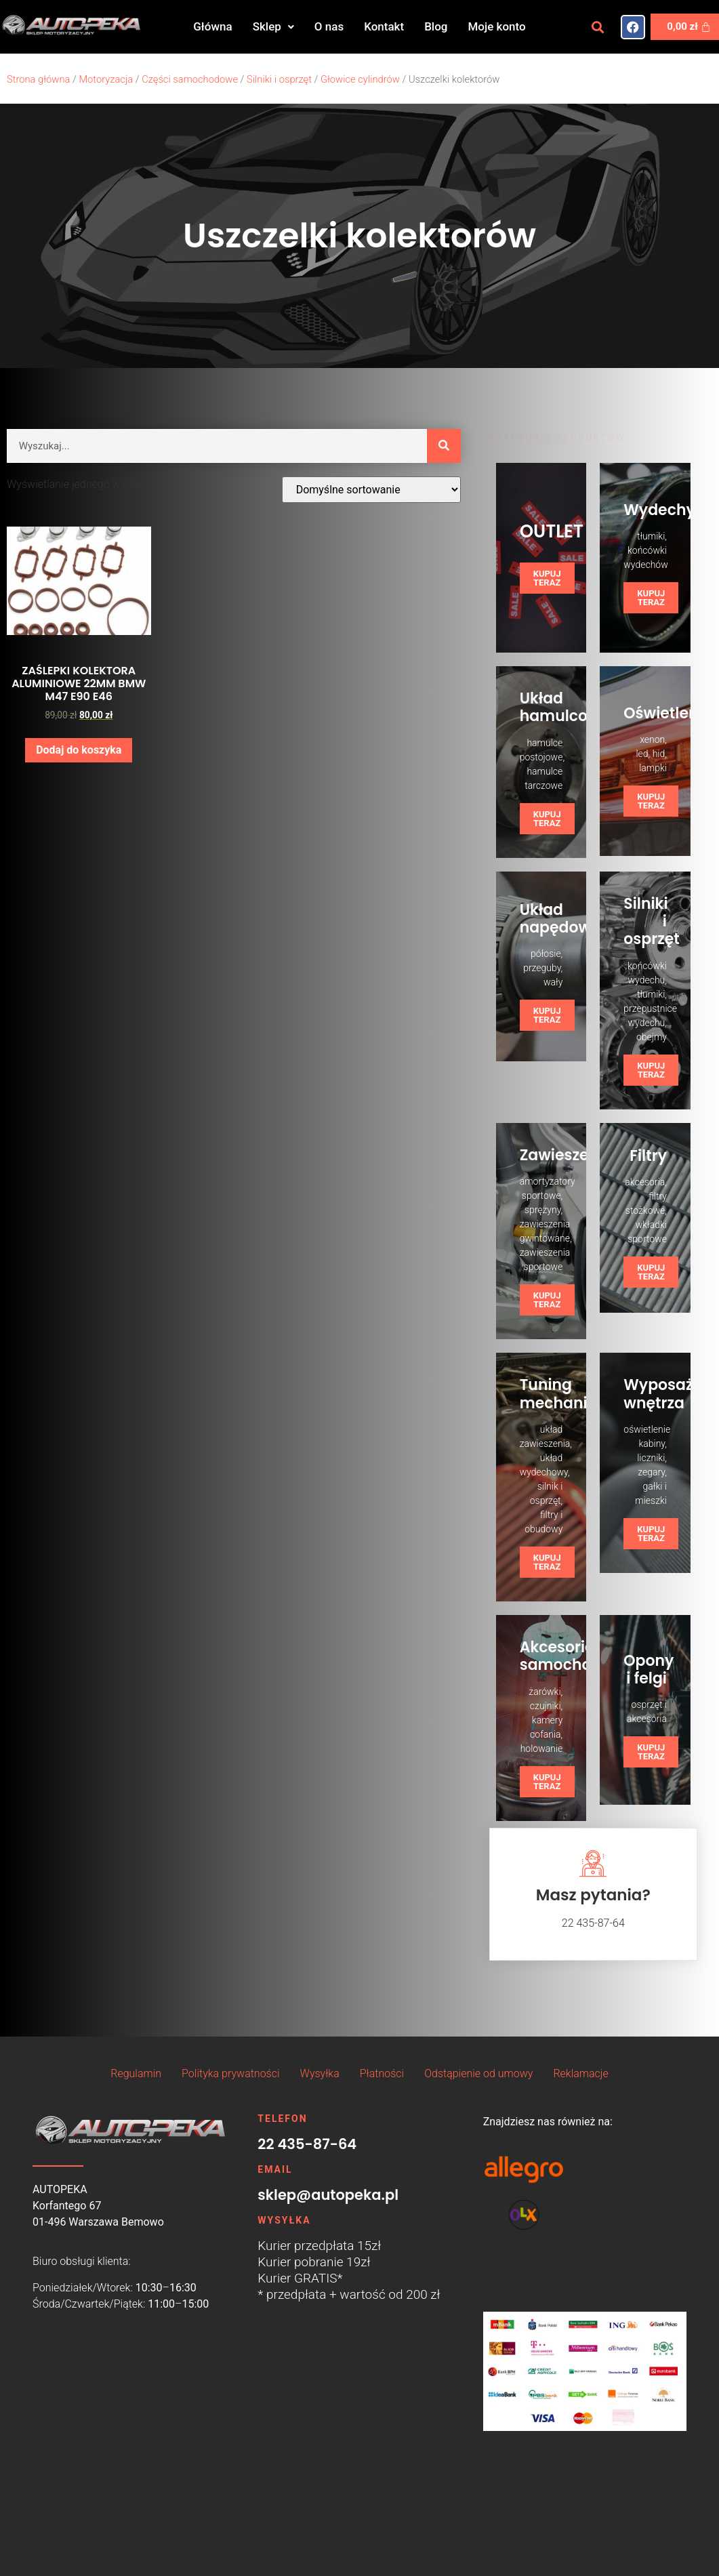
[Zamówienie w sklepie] (371, 489)
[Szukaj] (444, 446)
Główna (212, 26)
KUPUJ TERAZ (547, 578)
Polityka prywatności (230, 2073)
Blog (435, 26)
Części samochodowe (190, 79)
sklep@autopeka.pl (328, 2195)
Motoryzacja (106, 79)
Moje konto (496, 26)
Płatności (382, 2073)
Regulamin (135, 2073)
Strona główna (38, 79)
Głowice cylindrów (360, 79)
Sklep (273, 26)
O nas (329, 26)
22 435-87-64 (307, 2144)
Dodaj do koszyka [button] (78, 749)
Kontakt (384, 26)
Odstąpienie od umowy (478, 2073)
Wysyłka (320, 2073)
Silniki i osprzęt (279, 79)
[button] (273, 27)
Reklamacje (580, 2073)
